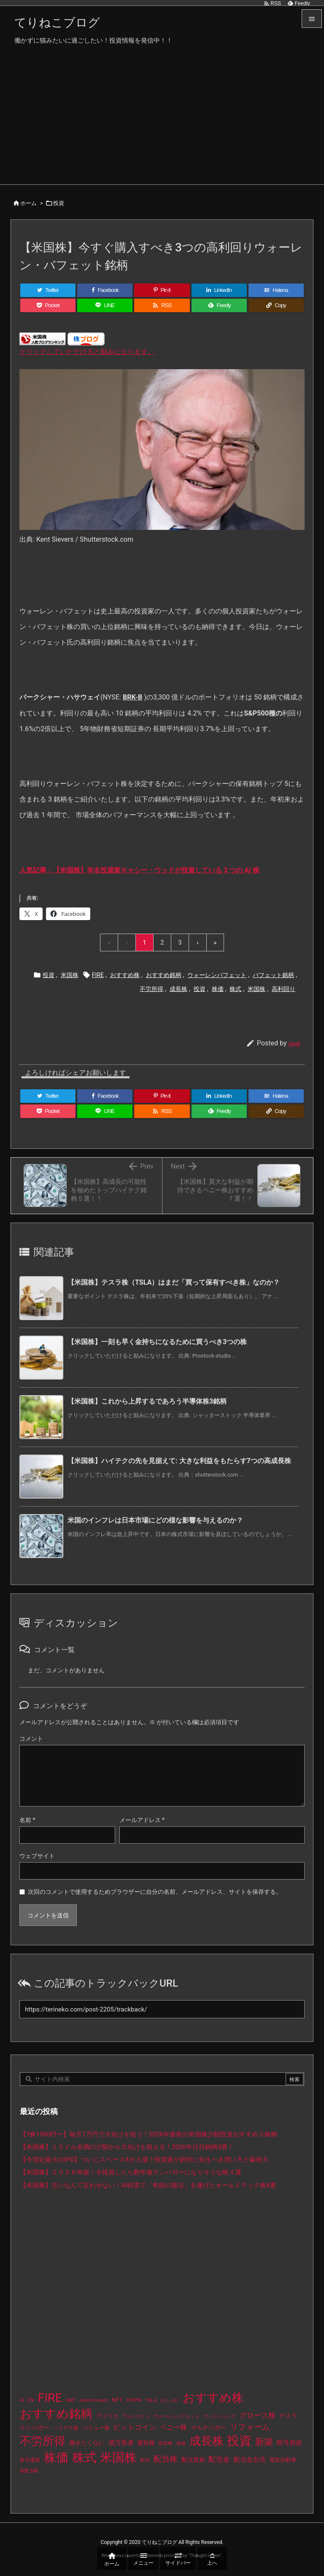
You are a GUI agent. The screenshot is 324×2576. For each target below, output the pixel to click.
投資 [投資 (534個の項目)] (239, 2440)
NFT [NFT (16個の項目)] (117, 2399)
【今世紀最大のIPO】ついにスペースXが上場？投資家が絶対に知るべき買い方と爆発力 (144, 2159)
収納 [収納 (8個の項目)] (181, 2443)
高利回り (283, 989)
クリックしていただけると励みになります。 (86, 352)
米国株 (69, 975)
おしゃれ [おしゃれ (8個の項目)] (169, 2400)
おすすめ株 (125, 975)
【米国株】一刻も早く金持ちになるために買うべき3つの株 (157, 1342)
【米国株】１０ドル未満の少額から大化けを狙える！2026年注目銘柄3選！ (127, 2147)
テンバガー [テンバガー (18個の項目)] (34, 2427)
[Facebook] (104, 290)
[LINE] (104, 305)
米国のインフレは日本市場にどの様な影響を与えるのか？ (155, 1520)
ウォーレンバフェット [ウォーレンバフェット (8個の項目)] (176, 2416)
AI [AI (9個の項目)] (22, 2400)
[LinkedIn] (219, 290)
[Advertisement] (162, 121)
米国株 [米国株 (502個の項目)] (118, 2457)
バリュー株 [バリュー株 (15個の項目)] (96, 2428)
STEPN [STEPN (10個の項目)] (133, 2400)
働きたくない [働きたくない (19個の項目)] (87, 2442)
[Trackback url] (162, 2009)
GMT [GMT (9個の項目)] (70, 2400)
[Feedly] (219, 305)
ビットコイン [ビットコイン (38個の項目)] (134, 2427)
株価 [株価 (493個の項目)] (56, 2457)
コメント (31, 1738)
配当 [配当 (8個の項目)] (145, 2460)
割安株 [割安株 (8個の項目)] (166, 2443)
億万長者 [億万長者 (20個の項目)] (121, 2442)
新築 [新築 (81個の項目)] (264, 2442)
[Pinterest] (161, 290)
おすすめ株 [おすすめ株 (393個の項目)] (213, 2398)
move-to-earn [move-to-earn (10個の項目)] (93, 2400)
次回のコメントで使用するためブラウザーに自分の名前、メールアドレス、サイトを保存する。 (155, 1891)
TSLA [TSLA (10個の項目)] (151, 2400)
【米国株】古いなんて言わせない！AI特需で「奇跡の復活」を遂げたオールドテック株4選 (148, 2185)
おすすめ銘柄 (163, 975)
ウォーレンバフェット (216, 975)
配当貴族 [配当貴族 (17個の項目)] (193, 2459)
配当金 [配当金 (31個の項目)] (219, 2459)
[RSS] (161, 305)
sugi (294, 1043)
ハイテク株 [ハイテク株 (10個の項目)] (65, 2428)
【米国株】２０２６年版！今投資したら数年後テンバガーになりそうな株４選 (130, 2172)
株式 (235, 989)
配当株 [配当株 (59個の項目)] (166, 2459)
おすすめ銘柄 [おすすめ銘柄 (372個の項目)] (56, 2414)
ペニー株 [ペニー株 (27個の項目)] (173, 2427)
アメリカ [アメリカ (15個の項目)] (107, 2416)
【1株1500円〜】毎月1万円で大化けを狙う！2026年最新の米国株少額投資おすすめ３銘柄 (148, 2134)
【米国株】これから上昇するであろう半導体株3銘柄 (147, 1401)
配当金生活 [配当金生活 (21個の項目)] (249, 2459)
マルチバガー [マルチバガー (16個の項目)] (208, 2427)
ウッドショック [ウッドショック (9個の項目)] (219, 2416)
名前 (27, 1820)
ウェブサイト (37, 1855)
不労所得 (151, 989)
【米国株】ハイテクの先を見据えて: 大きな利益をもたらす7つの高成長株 (179, 1461)
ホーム (28, 203)
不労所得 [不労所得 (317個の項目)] (42, 2441)
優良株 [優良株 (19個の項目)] (146, 2442)
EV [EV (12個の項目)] (31, 2400)
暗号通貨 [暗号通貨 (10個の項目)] (30, 2460)
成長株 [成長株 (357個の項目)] (206, 2441)
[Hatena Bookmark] (276, 290)
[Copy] (276, 305)
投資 (58, 203)
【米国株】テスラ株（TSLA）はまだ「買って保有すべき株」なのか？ (174, 1282)
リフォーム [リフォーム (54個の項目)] (250, 2427)
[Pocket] (48, 305)
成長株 (178, 989)
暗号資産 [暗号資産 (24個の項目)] (289, 2442)
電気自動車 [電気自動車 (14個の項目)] (283, 2460)
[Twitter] (48, 290)
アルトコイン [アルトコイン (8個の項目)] (136, 2416)
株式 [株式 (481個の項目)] (84, 2457)
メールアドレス (142, 1820)
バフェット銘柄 (273, 975)
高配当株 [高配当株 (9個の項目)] (29, 2470)
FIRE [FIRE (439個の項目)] (50, 2398)
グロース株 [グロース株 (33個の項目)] (257, 2415)
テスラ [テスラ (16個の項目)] (288, 2415)
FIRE (98, 975)
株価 (218, 989)
